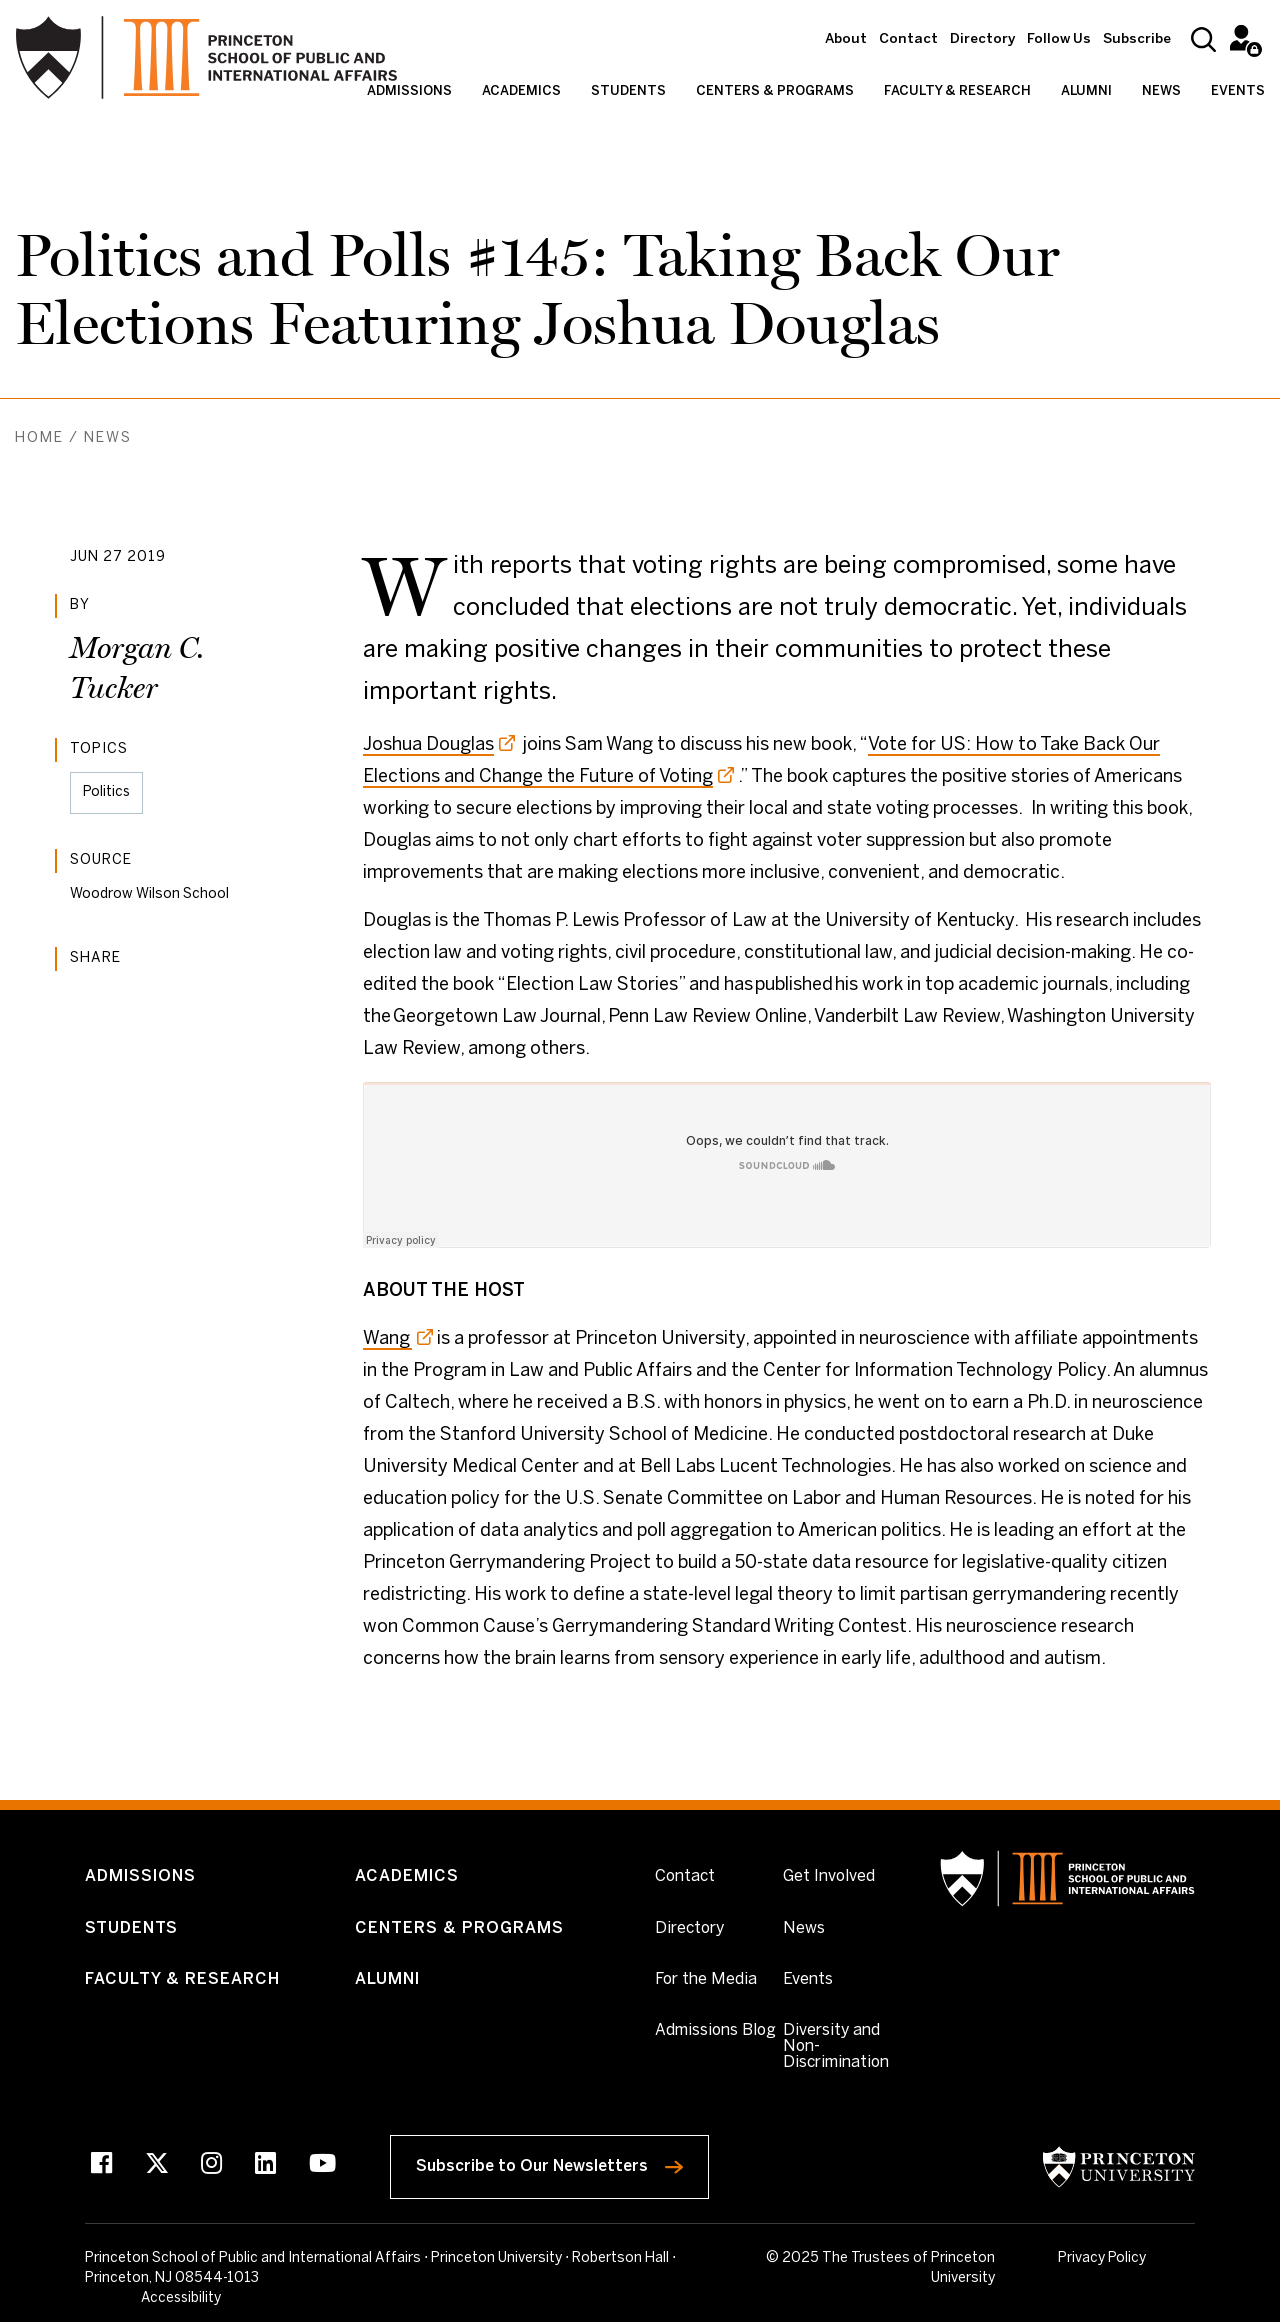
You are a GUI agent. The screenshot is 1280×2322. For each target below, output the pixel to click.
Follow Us (1059, 39)
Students (628, 91)
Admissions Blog (715, 2031)
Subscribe (1137, 39)
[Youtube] (322, 2167)
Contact (908, 39)
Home (39, 438)
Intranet (1242, 37)
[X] (157, 2167)
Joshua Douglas (428, 745)
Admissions (409, 91)
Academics (521, 91)
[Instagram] (211, 2167)
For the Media (706, 1980)
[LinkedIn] (265, 2167)
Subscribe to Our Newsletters (566, 2163)
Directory (982, 39)
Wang (387, 1339)
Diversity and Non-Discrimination (847, 2047)
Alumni (1086, 91)
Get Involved (829, 1877)
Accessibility (1156, 2260)
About (846, 39)
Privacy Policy (1058, 2258)
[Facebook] (101, 2167)
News (1161, 91)
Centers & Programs (775, 91)
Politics (107, 792)
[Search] (1203, 39)
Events (1238, 91)
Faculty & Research (957, 91)
